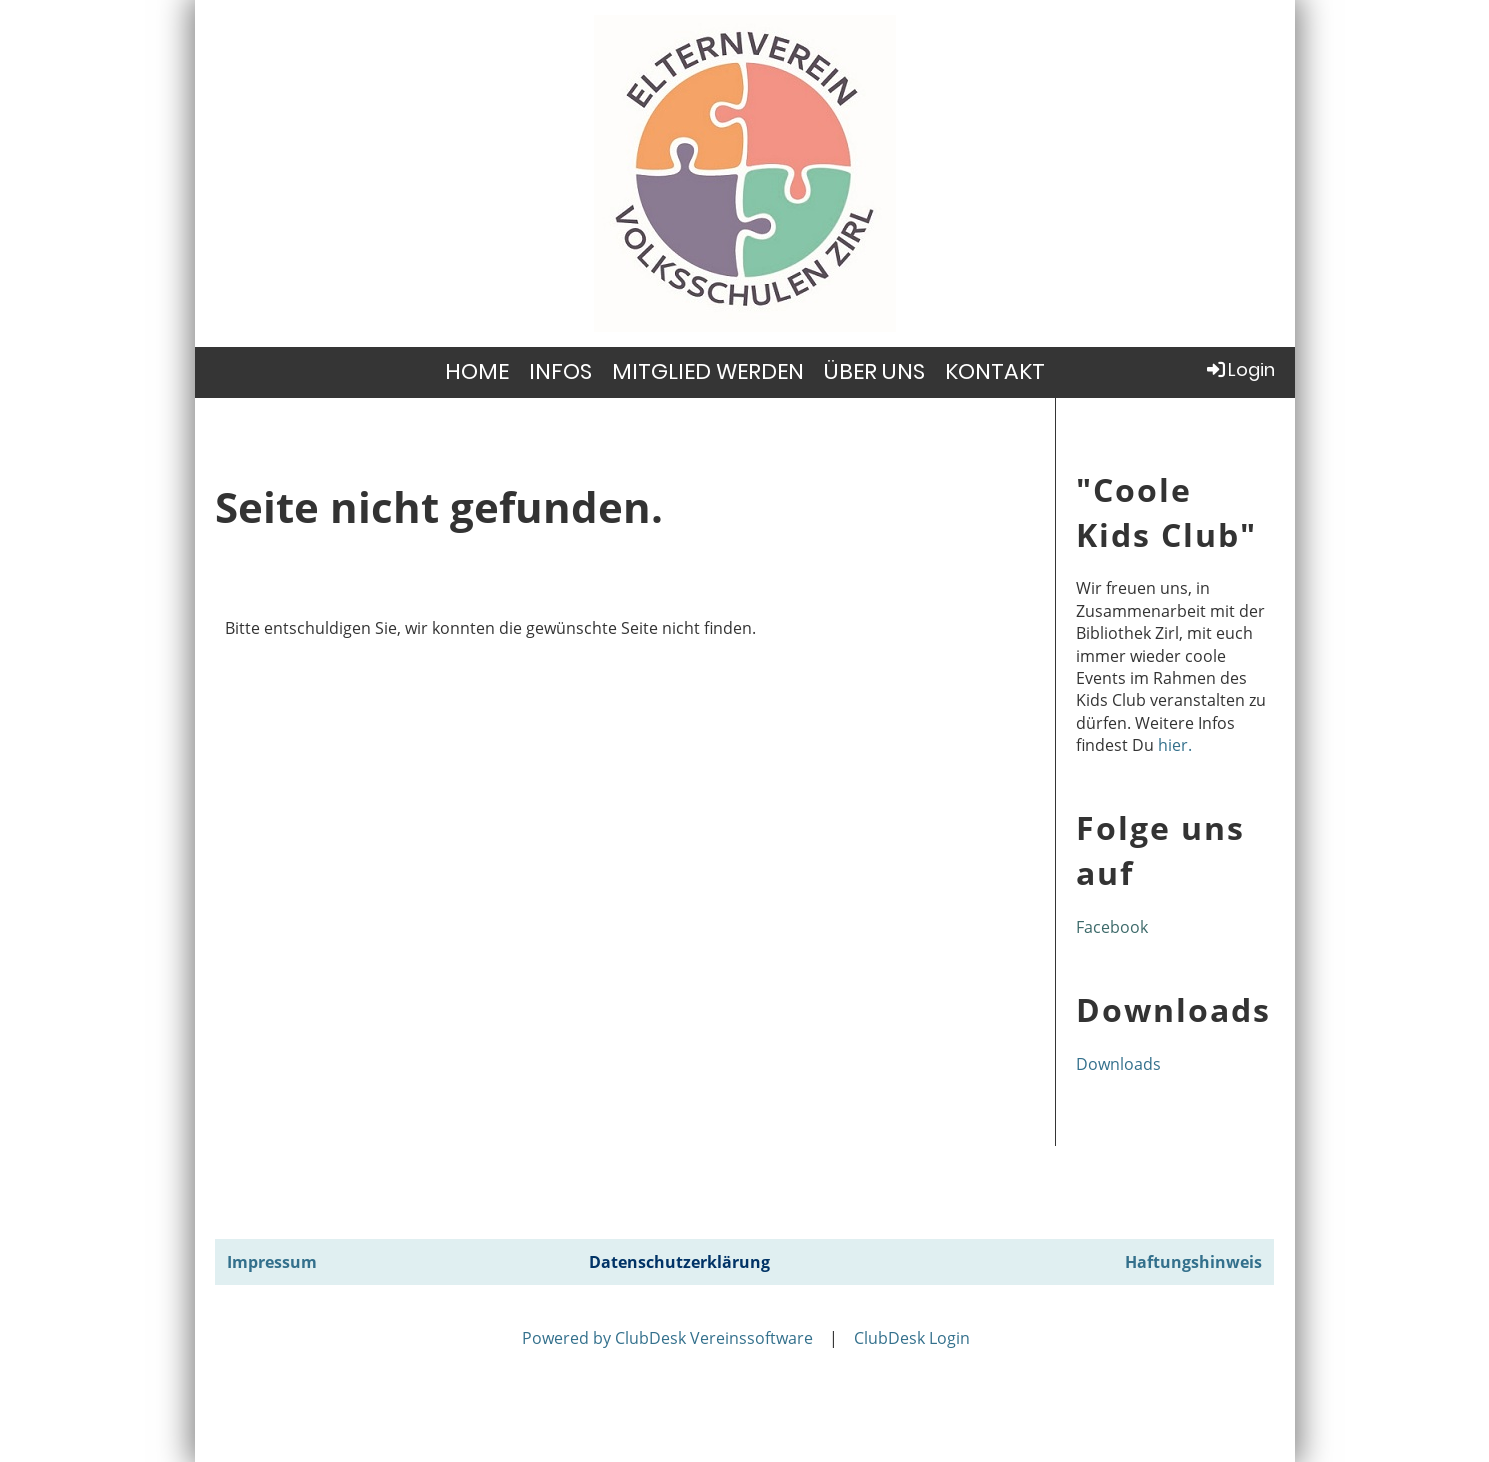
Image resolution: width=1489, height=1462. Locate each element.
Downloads (1118, 1064)
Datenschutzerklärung (679, 1262)
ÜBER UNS (874, 371)
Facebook (1112, 927)
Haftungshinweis (1193, 1262)
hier (1173, 745)
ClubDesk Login (912, 1338)
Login (1239, 369)
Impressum (272, 1262)
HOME (477, 371)
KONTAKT (995, 371)
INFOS (560, 371)
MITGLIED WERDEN (708, 371)
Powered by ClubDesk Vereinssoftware (667, 1338)
